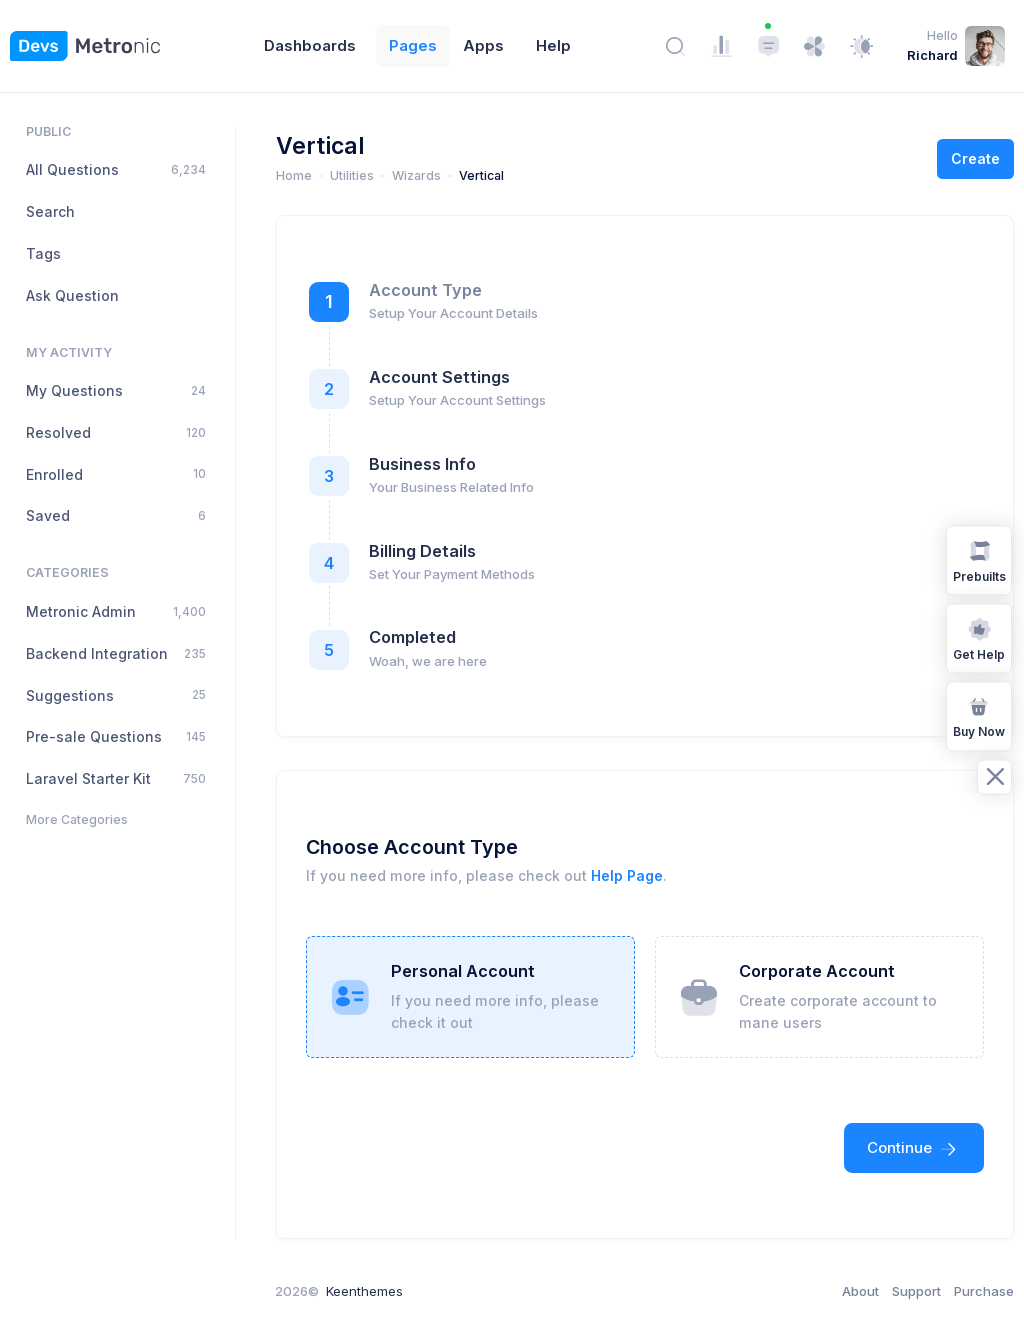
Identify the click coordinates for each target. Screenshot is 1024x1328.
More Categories (77, 819)
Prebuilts (979, 559)
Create (975, 158)
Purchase (984, 1291)
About (860, 1291)
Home (294, 175)
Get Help (979, 637)
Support (916, 1291)
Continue (913, 1148)
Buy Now (979, 715)
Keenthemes (364, 1291)
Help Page (627, 875)
